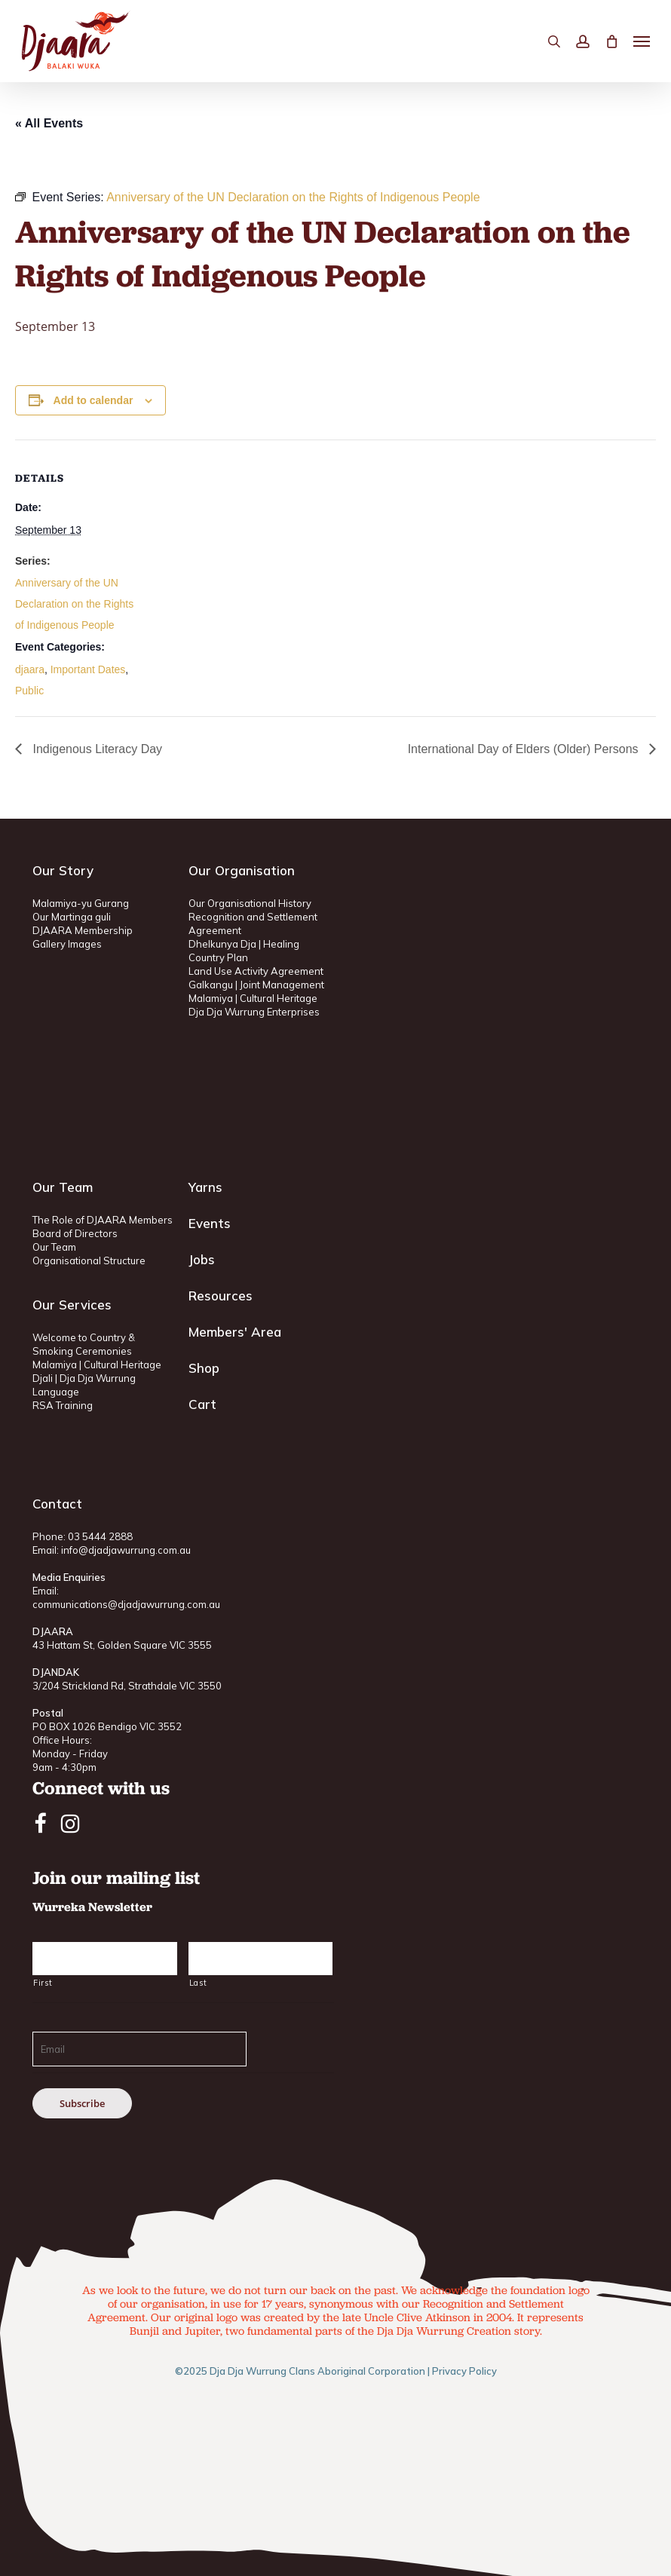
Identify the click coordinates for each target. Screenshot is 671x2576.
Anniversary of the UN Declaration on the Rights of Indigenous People (74, 604)
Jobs (201, 1259)
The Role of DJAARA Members (102, 1220)
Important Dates (88, 669)
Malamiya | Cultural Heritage (252, 998)
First (42, 1982)
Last (198, 1982)
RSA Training (62, 1405)
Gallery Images (67, 944)
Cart (202, 1404)
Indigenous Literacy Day (95, 749)
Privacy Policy (464, 2371)
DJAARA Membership (82, 930)
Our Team (54, 1247)
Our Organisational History (249, 903)
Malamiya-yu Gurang (80, 903)
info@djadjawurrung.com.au (126, 1550)
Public (29, 691)
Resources (220, 1295)
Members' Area (234, 1332)
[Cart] (611, 41)
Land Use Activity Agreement (255, 971)
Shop (203, 1368)
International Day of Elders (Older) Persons (525, 749)
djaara (29, 669)
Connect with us (101, 1788)
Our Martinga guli (71, 917)
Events (209, 1223)
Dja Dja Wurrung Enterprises (254, 1012)
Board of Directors (75, 1233)
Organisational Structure (89, 1260)
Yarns (205, 1187)
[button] (641, 41)
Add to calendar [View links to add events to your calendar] (93, 400)
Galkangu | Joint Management (256, 985)
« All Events (49, 123)
